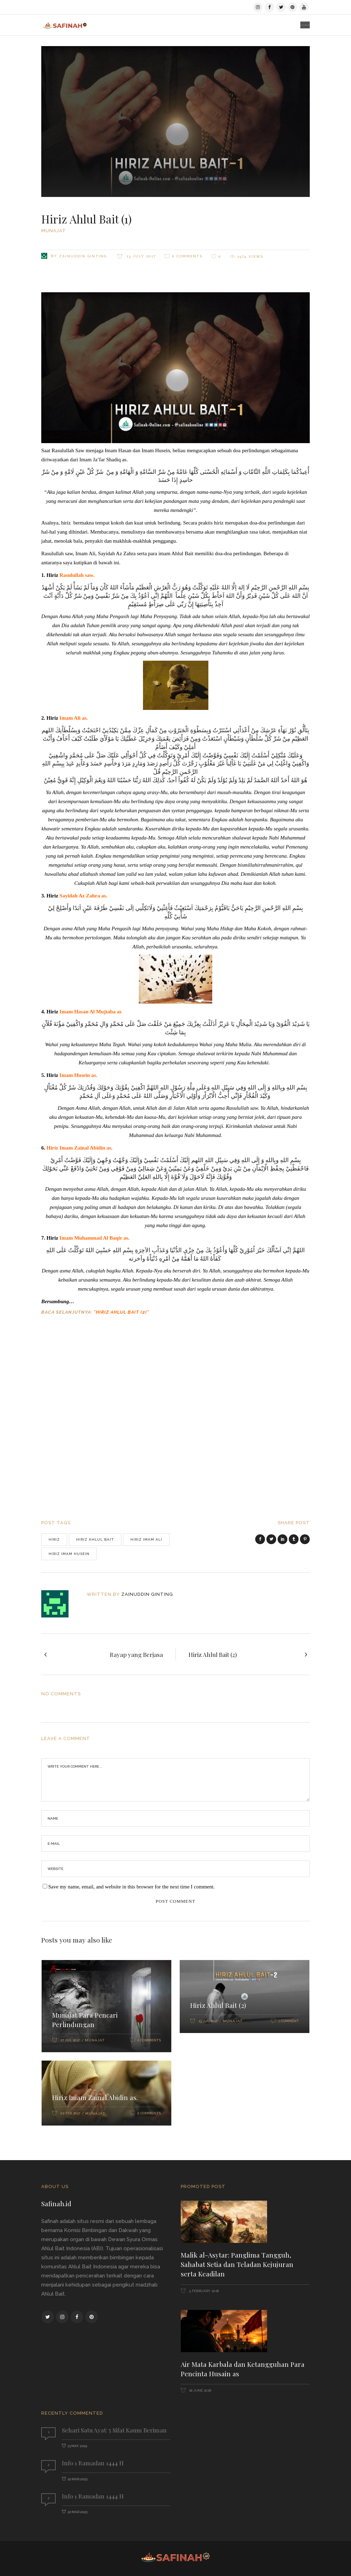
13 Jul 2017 (208, 2021)
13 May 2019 (77, 2446)
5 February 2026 (203, 2291)
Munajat (53, 230)
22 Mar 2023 (77, 2479)
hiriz (54, 1539)
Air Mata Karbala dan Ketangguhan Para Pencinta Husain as (243, 2369)
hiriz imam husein (69, 1554)
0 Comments (187, 256)
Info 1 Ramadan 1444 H (93, 2463)
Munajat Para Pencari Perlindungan (85, 2019)
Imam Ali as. (73, 718)
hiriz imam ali (146, 1539)
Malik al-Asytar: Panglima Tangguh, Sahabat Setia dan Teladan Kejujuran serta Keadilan (237, 2264)
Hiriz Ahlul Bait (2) (121, 1312)
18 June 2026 (199, 2390)
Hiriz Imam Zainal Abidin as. (79, 1148)
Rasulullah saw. (76, 575)
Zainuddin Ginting (83, 256)
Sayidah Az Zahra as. (83, 895)
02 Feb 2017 (70, 2113)
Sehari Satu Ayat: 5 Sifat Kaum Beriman (114, 2430)
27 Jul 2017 (70, 2040)
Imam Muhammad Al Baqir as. (94, 1238)
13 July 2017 (140, 256)
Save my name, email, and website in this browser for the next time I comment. (131, 1886)
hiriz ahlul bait (95, 1539)
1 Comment (288, 2021)
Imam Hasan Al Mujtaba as (90, 1011)
